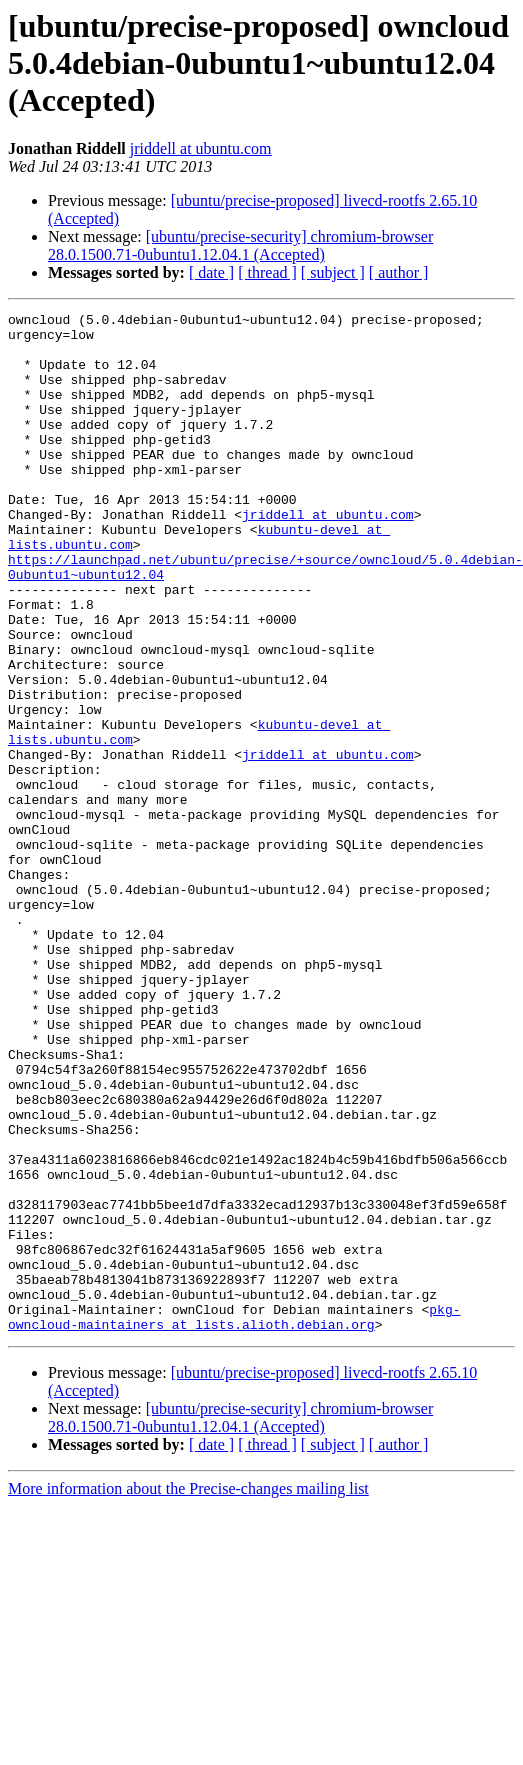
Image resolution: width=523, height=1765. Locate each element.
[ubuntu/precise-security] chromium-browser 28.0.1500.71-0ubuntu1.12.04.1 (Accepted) (240, 245)
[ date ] (211, 272)
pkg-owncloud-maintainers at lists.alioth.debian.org (234, 1483)
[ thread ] (267, 272)
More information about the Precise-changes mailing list (188, 1656)
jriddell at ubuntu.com (201, 148)
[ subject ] (333, 272)
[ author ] (399, 272)
